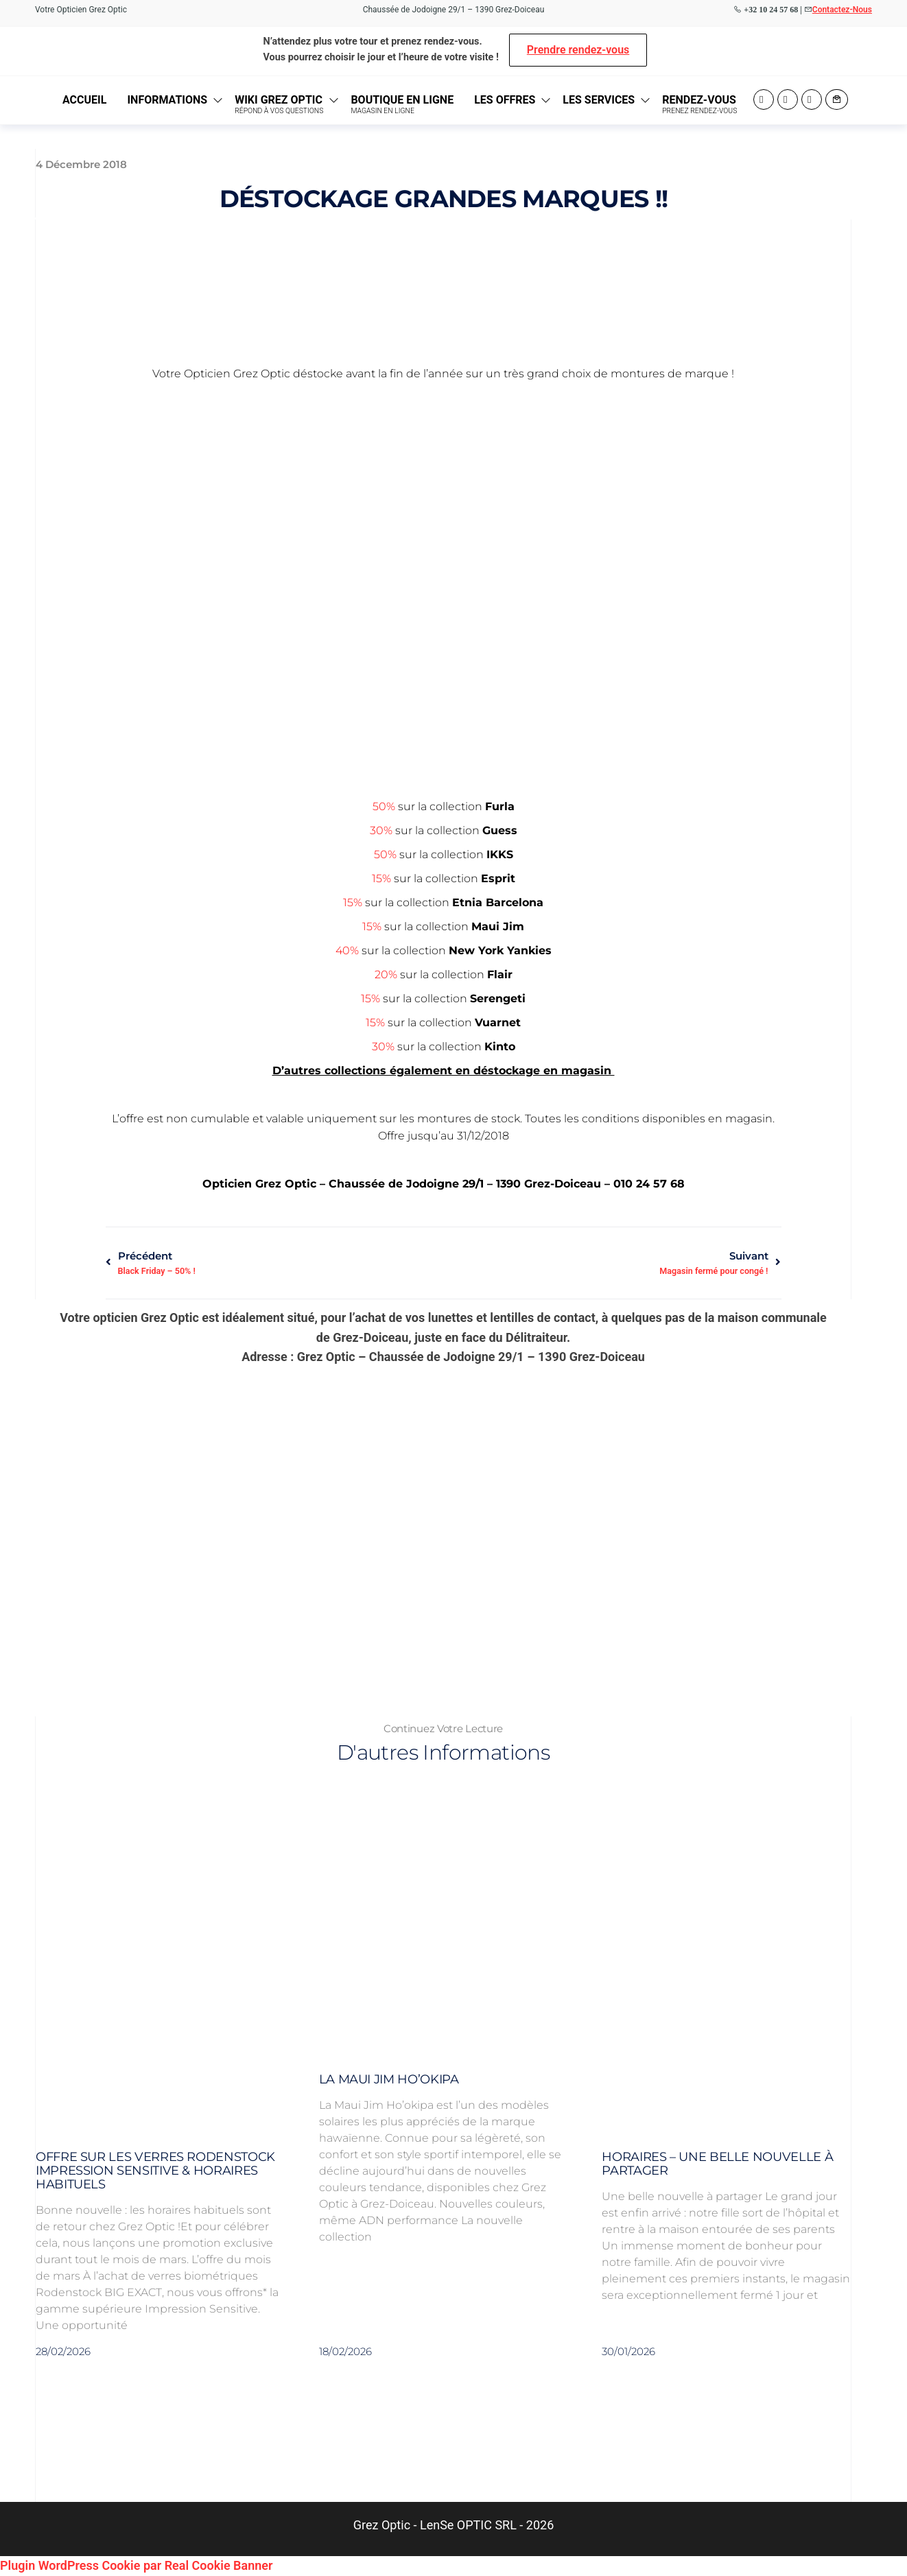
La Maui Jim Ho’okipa (389, 2079)
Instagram (787, 99)
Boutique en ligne (402, 104)
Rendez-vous (699, 104)
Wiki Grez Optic (279, 104)
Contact (836, 99)
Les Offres (504, 99)
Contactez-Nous (842, 9)
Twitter (811, 99)
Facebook (763, 99)
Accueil (84, 99)
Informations (167, 99)
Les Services (599, 99)
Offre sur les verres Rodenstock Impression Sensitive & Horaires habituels (155, 2170)
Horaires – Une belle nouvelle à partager (717, 2163)
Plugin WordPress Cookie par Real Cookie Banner (136, 2565)
